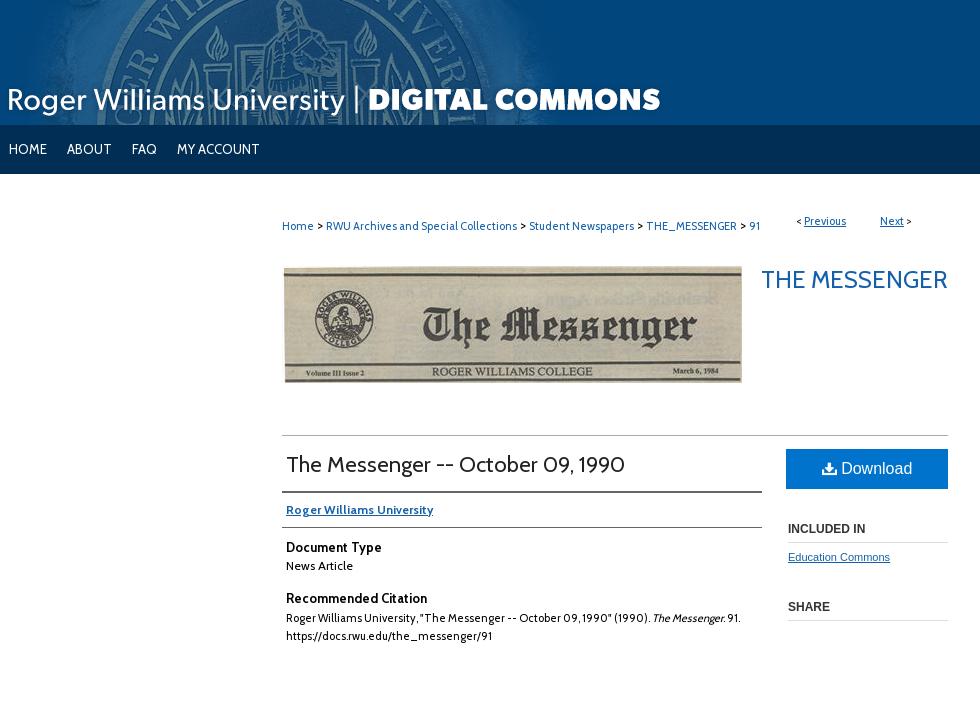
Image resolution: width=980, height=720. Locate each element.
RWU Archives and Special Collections (421, 226)
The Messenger (854, 279)
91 (754, 226)
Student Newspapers (581, 226)
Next (892, 221)
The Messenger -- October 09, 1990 (455, 464)
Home (298, 226)
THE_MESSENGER (691, 226)
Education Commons (839, 557)
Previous (825, 221)
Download (867, 468)
